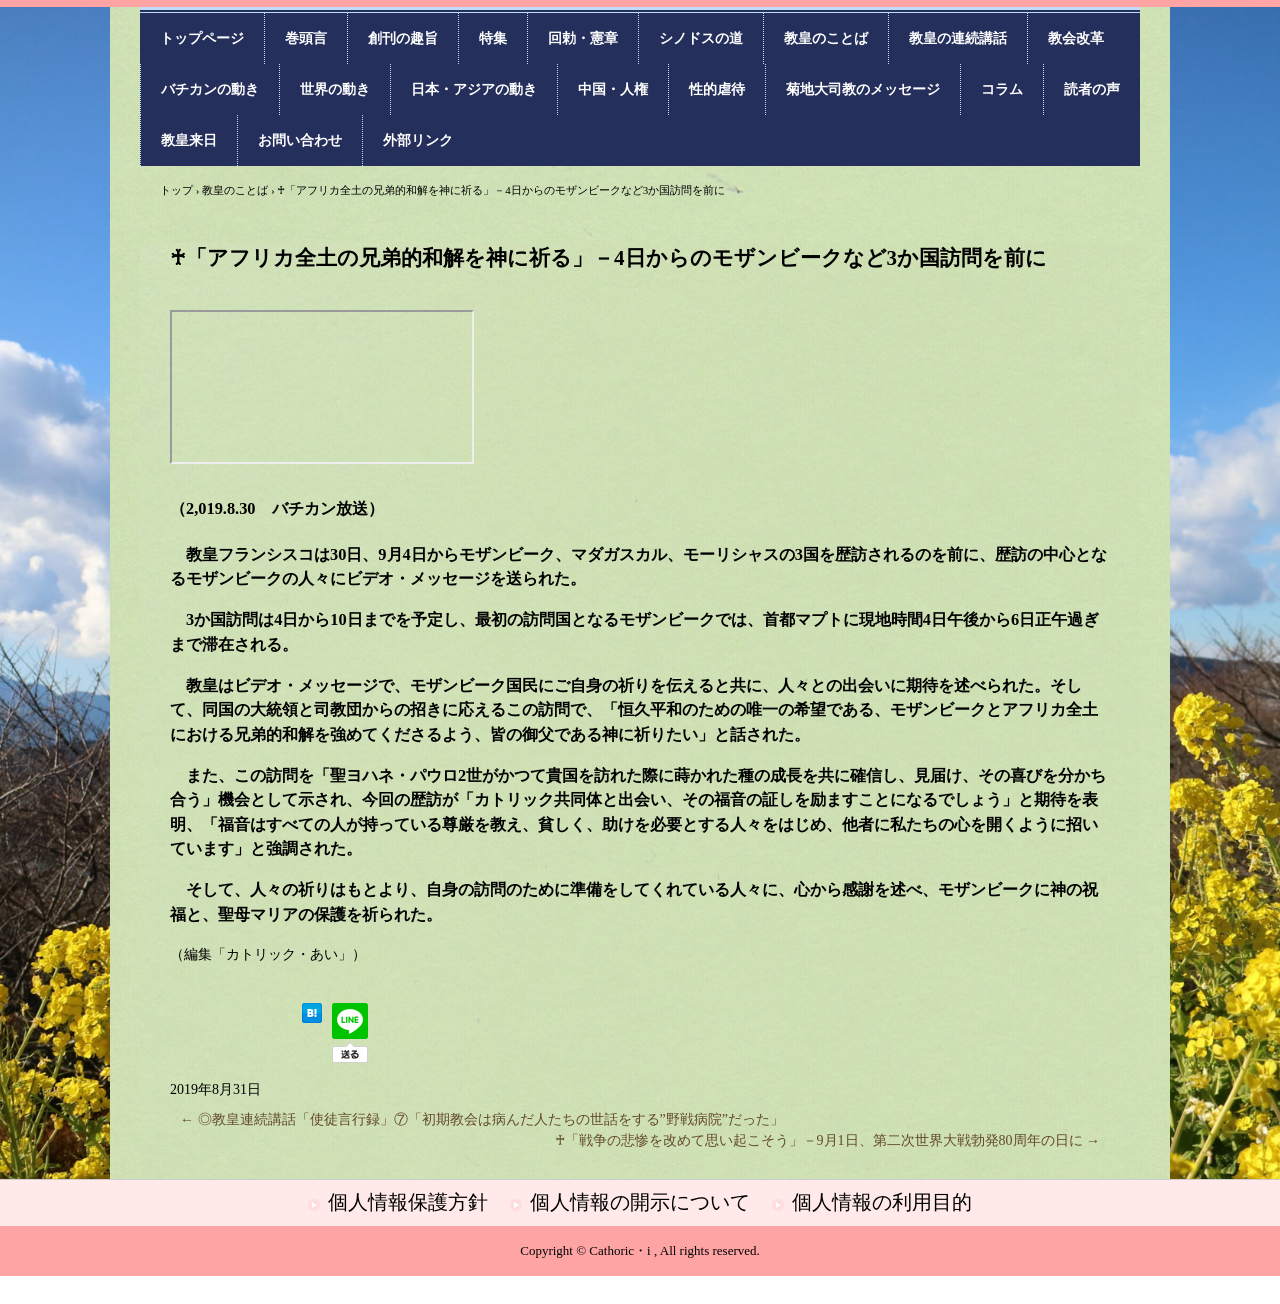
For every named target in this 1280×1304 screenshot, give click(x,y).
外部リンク (418, 140)
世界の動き (335, 89)
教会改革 (1076, 38)
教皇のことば (826, 38)
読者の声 (1092, 89)
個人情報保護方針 (408, 1202)
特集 (493, 38)
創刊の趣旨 (403, 38)
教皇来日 (189, 140)
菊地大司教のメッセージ (863, 89)
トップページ (202, 38)
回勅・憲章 (583, 38)
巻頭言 (306, 38)
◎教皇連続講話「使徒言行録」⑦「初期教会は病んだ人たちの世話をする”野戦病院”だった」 (482, 1119)
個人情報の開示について (640, 1202)
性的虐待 (717, 89)
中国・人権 (613, 89)
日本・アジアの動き (474, 89)
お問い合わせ (300, 140)
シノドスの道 (701, 38)
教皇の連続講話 (958, 38)
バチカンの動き (210, 89)
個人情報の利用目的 (882, 1202)
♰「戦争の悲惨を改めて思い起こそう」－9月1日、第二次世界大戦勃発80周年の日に (828, 1140)
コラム (1002, 89)
